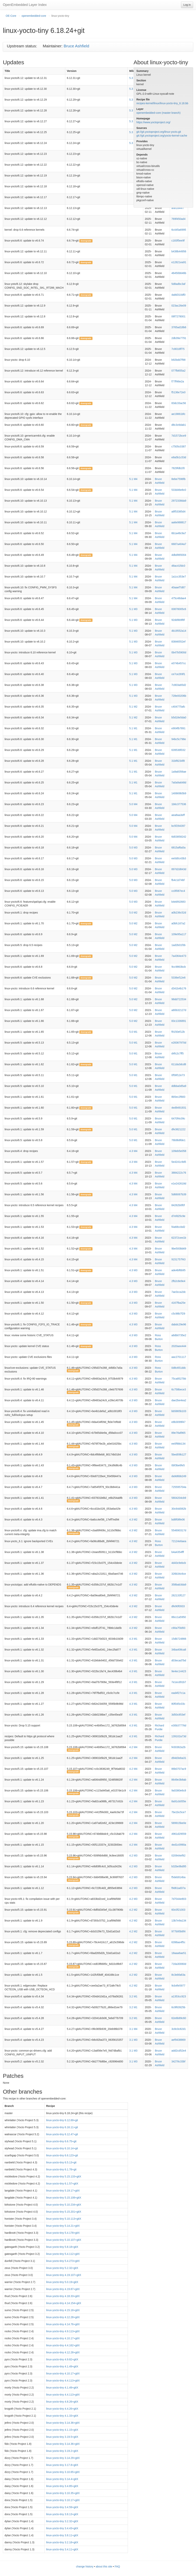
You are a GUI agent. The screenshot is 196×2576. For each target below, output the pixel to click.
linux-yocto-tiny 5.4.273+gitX (63, 2260)
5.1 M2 (133, 706)
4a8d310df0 (178, 294)
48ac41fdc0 (178, 565)
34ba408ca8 (178, 1649)
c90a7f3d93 (178, 1627)
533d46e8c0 (178, 489)
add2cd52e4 (178, 2050)
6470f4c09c (178, 1118)
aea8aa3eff (178, 815)
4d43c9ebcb (178, 1562)
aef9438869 (178, 2039)
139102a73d (178, 1736)
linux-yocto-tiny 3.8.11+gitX (62, 2535)
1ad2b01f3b (178, 945)
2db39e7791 (178, 338)
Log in (187, 4)
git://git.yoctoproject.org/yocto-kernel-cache (161, 135)
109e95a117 (178, 934)
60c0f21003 (178, 1909)
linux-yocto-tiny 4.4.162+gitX (63, 2345)
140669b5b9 (178, 793)
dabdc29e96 (178, 1324)
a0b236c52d (178, 912)
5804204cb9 (178, 1497)
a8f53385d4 (178, 511)
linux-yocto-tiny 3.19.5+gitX (62, 2436)
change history (84, 2566)
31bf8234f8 (178, 760)
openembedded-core (34, 15)
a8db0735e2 (178, 1335)
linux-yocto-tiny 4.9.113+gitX (63, 2331)
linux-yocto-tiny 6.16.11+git (62, 2127)
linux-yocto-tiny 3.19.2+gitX (62, 2450)
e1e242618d (178, 1183)
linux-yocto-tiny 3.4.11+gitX (62, 2549)
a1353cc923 (178, 1996)
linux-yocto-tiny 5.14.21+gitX (63, 2225)
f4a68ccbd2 (178, 1226)
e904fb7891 (178, 728)
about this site (104, 2566)
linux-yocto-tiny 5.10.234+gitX (63, 2204)
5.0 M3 (133, 847)
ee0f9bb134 (178, 1443)
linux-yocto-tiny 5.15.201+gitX (63, 2211)
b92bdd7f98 (178, 359)
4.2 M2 (133, 1909)
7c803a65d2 (178, 684)
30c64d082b (178, 1508)
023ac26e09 (178, 305)
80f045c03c (178, 1703)
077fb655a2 (178, 370)
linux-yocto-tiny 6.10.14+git (62, 2148)
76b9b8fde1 (178, 1140)
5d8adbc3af (178, 283)
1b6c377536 (178, 804)
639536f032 (178, 749)
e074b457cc (178, 663)
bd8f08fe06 (178, 1519)
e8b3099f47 (178, 1421)
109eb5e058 (178, 1151)
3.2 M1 (133, 1996)
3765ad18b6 (178, 327)
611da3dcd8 (178, 1064)
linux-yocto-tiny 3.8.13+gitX (62, 2514)
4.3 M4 (133, 1151)
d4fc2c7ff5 (177, 1053)
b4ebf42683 (178, 901)
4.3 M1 (133, 1638)
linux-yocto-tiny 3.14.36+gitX (63, 2422)
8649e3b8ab (178, 1779)
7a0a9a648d (178, 782)
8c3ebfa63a (178, 1974)
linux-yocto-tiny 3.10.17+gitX (63, 2500)
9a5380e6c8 (178, 1790)
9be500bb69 (178, 1248)
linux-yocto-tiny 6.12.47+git (62, 2134)
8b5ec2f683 (178, 1096)
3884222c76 (178, 1172)
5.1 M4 (133, 479)
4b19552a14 (178, 630)
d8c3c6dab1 (178, 424)
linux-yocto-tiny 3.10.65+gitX (63, 2472)
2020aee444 (178, 1346)
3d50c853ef (178, 1714)
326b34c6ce (178, 1573)
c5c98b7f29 (178, 1313)
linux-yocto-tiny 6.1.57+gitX (62, 2183)
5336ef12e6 (178, 977)
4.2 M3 (133, 1855)
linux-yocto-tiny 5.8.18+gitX (62, 2246)
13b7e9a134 (178, 1920)
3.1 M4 (133, 2028)
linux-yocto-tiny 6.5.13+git (61, 2162)
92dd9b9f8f (178, 619)
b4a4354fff (177, 1552)
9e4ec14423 (178, 1671)
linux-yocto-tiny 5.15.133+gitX (63, 2176)
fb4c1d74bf (178, 880)
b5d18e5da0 (178, 717)
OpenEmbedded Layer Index (25, 5)
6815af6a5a (178, 847)
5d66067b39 (178, 1194)
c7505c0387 (178, 446)
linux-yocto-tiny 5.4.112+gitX (63, 2253)
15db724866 (178, 1638)
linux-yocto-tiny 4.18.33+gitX (63, 2296)
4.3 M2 (133, 1519)
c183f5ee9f (178, 240)
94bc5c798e (178, 739)
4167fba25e (178, 1302)
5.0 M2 (133, 912)
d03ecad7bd (178, 1660)
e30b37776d (178, 1725)
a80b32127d (178, 1010)
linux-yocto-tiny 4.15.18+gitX (63, 2310)
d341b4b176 (178, 988)
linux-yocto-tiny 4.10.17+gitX (63, 2338)
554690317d (178, 1530)
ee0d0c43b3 (178, 858)
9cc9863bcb (178, 966)
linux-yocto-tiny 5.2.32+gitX (62, 2267)
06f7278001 (178, 316)
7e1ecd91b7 (178, 1682)
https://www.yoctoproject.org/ (153, 122)
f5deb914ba (178, 1877)
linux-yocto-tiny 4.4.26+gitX (62, 2408)
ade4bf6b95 (178, 1270)
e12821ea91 (178, 262)
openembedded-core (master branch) (158, 112)
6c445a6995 (178, 229)
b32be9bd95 (178, 1866)
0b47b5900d (178, 652)
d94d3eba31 (178, 1757)
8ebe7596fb (178, 479)
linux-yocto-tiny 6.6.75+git (61, 2141)
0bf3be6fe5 (178, 1465)
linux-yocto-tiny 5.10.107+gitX (63, 2239)
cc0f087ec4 (178, 890)
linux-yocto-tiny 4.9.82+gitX (62, 2359)
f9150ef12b (178, 1031)
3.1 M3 (133, 2039)
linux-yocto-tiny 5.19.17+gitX (63, 2190)
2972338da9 (178, 500)
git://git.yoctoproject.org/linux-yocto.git (158, 131)
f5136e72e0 (178, 392)
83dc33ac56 (178, 403)
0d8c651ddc (178, 1367)
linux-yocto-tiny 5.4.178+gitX (63, 2232)
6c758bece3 (178, 1389)
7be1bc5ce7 (178, 1812)
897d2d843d (178, 869)
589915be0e (178, 1823)
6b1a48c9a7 (178, 533)
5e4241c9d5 (178, 1161)
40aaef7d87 (178, 587)
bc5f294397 (178, 825)
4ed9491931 (178, 1107)
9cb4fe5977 (178, 1985)
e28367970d (178, 1042)
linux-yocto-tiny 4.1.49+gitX (62, 2366)
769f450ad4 (178, 218)
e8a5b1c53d (178, 457)
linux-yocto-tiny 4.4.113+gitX (63, 2380)
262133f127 (178, 1595)
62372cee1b (178, 1237)
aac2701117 (178, 1356)
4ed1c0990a (178, 1844)
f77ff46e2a (177, 381)
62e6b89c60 (178, 2018)
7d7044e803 (178, 1898)
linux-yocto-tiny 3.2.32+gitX (62, 2521)
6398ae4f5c (178, 1942)
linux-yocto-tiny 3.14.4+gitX (62, 2479)
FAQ (117, 2566)
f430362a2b (178, 1747)
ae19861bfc (178, 413)
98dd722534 (178, 999)
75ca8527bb (178, 1378)
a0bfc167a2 (178, 923)
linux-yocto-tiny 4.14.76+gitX (63, 2324)
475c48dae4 (178, 598)
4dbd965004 (178, 554)
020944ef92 (178, 1855)
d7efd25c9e (178, 1216)
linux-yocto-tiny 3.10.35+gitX (63, 2493)
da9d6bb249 (178, 1476)
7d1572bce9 (178, 435)
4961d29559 (178, 1833)
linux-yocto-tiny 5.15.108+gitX (63, 2197)
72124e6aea (178, 1541)
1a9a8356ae (178, 771)
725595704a (178, 1487)
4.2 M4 (133, 1747)
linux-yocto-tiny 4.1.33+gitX (62, 2415)
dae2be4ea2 (178, 1400)
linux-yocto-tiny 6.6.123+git (62, 2155)
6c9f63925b (178, 2007)
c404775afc (178, 706)
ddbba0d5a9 (178, 1085)
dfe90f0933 (178, 1606)
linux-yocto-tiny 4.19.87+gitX (63, 2289)
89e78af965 (178, 1432)
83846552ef (178, 641)
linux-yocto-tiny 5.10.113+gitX (63, 2218)
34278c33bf (178, 2061)
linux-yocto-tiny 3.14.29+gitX (63, 2457)
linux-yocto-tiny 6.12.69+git (62, 2120)
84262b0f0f (178, 1205)
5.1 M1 (133, 728)
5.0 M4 (133, 804)
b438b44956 (178, 251)
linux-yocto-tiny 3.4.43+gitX (62, 2528)
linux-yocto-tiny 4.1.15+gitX (62, 2429)
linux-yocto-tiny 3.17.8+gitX (62, 2464)
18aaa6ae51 (178, 1953)
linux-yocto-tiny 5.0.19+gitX (62, 2282)
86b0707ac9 (178, 1768)
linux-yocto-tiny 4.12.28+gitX (63, 2317)
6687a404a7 (178, 544)
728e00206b (178, 695)
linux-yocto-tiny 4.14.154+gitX (63, 2303)
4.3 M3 (133, 1270)
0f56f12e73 (178, 1075)
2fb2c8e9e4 (178, 1281)
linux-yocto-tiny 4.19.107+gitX (63, 2275)
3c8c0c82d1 (178, 2028)
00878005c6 (178, 609)
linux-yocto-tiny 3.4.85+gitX (62, 2486)
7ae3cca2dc (178, 1291)
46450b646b (178, 273)
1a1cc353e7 (178, 576)
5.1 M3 (133, 609)
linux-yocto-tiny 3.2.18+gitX (62, 2542)
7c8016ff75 (178, 348)
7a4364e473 (178, 955)
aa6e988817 (178, 522)
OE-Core (11, 15)
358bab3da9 (178, 1584)
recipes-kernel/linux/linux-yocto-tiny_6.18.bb (162, 103)
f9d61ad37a (178, 1888)
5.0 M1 (133, 1031)
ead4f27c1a (178, 1692)
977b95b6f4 (178, 1931)
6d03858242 (178, 836)
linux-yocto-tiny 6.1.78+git (61, 2169)
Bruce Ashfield (76, 46)
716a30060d (178, 1963)
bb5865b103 (178, 1411)
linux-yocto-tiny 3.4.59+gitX (62, 2507)
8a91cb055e (178, 1801)
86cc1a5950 (178, 1617)
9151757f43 (178, 1259)
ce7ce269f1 (178, 674)
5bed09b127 (178, 1454)
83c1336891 (178, 1020)
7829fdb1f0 (178, 468)
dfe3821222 (178, 1129)
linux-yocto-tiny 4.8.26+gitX (62, 2401)
